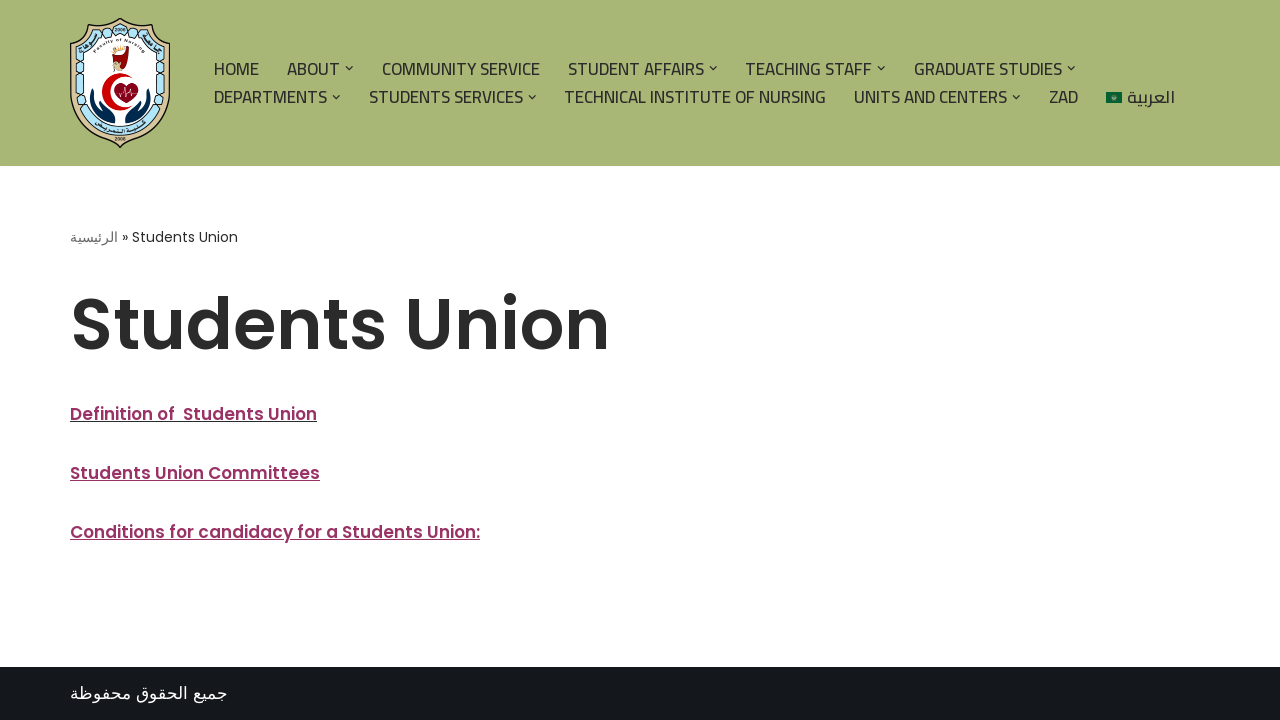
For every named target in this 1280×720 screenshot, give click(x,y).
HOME (236, 69)
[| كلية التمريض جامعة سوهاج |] (125, 83)
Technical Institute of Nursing (695, 97)
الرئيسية (94, 237)
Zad (1063, 97)
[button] (349, 68)
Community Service (461, 69)
